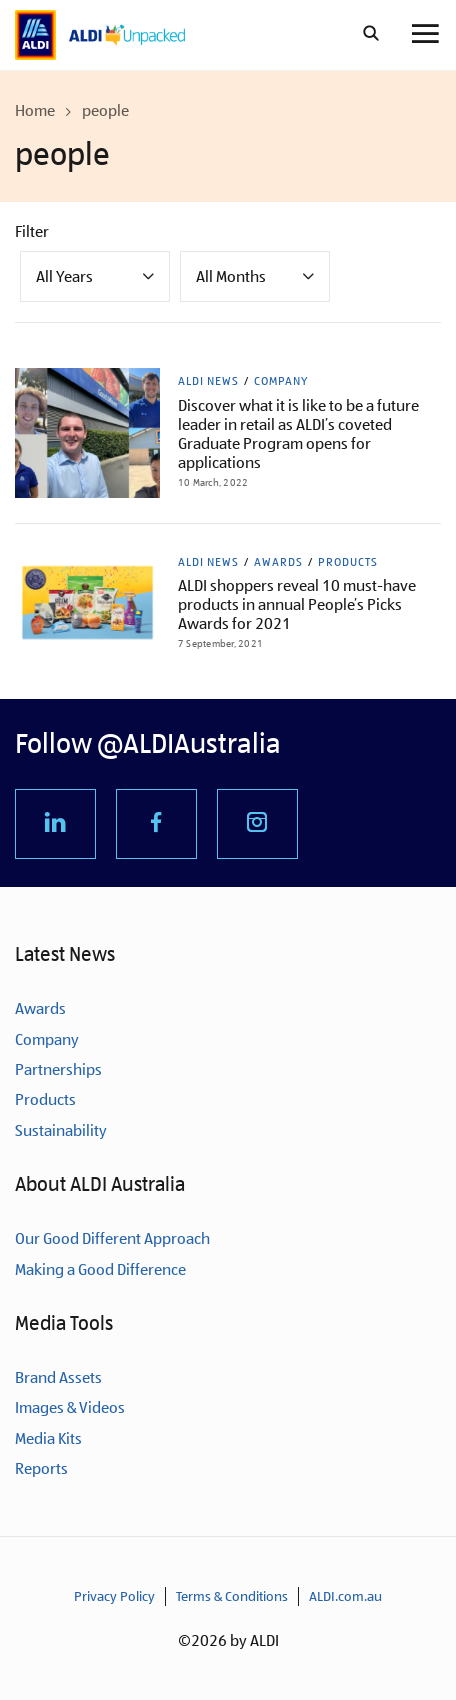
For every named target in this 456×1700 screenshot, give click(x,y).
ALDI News (208, 381)
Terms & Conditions (232, 1596)
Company (281, 381)
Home (35, 110)
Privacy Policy (114, 1596)
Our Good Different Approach (112, 1238)
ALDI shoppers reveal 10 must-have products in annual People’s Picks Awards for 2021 (297, 604)
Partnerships (58, 1069)
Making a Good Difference (100, 1269)
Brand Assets (58, 1377)
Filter (32, 231)
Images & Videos (70, 1407)
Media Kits (48, 1438)
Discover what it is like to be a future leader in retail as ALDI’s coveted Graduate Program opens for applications (298, 434)
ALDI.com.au (345, 1596)
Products (348, 562)
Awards (278, 562)
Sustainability (61, 1130)
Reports (41, 1468)
